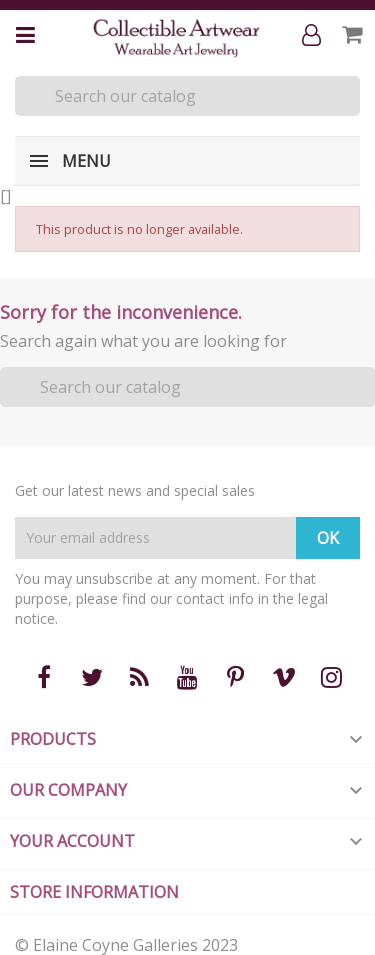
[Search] (187, 96)
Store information (94, 892)
